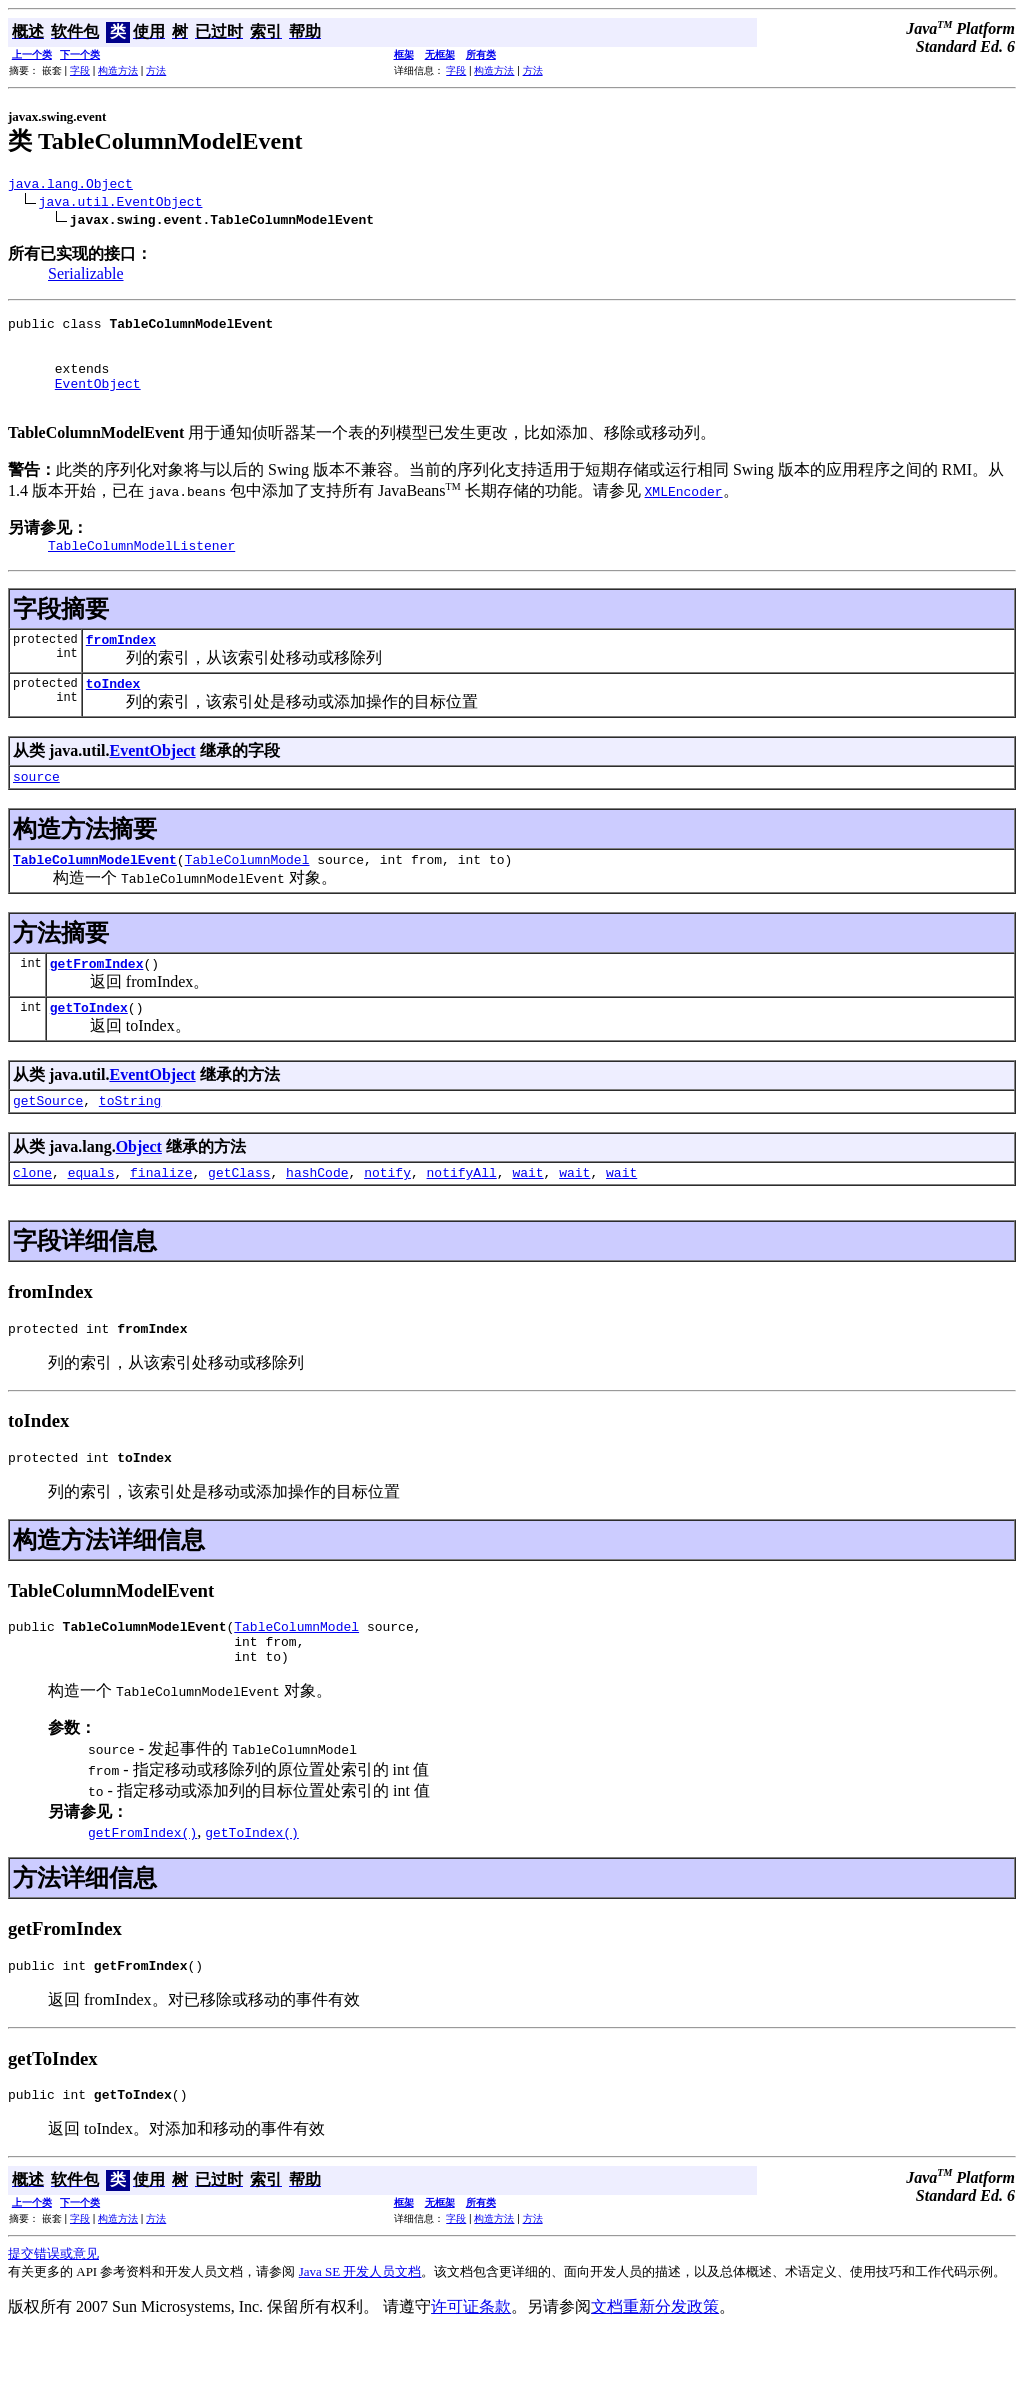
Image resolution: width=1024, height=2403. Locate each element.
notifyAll (462, 1220)
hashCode (317, 1220)
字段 (80, 70)
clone (32, 1220)
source (36, 809)
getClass (239, 1220)
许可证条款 (471, 2375)
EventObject (98, 401)
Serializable (86, 276)
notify (387, 1220)
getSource (48, 1145)
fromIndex (121, 666)
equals (91, 1220)
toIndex (113, 713)
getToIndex (89, 1049)
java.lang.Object (70, 186)
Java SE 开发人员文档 (360, 2340)
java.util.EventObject (121, 204)
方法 (156, 70)
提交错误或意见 (53, 2322)
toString (130, 1145)
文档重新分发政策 (655, 2375)
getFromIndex (97, 1002)
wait (527, 1220)
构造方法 (118, 70)
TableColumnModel (247, 895)
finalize (161, 1220)
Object (139, 1191)
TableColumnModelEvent (95, 895)
